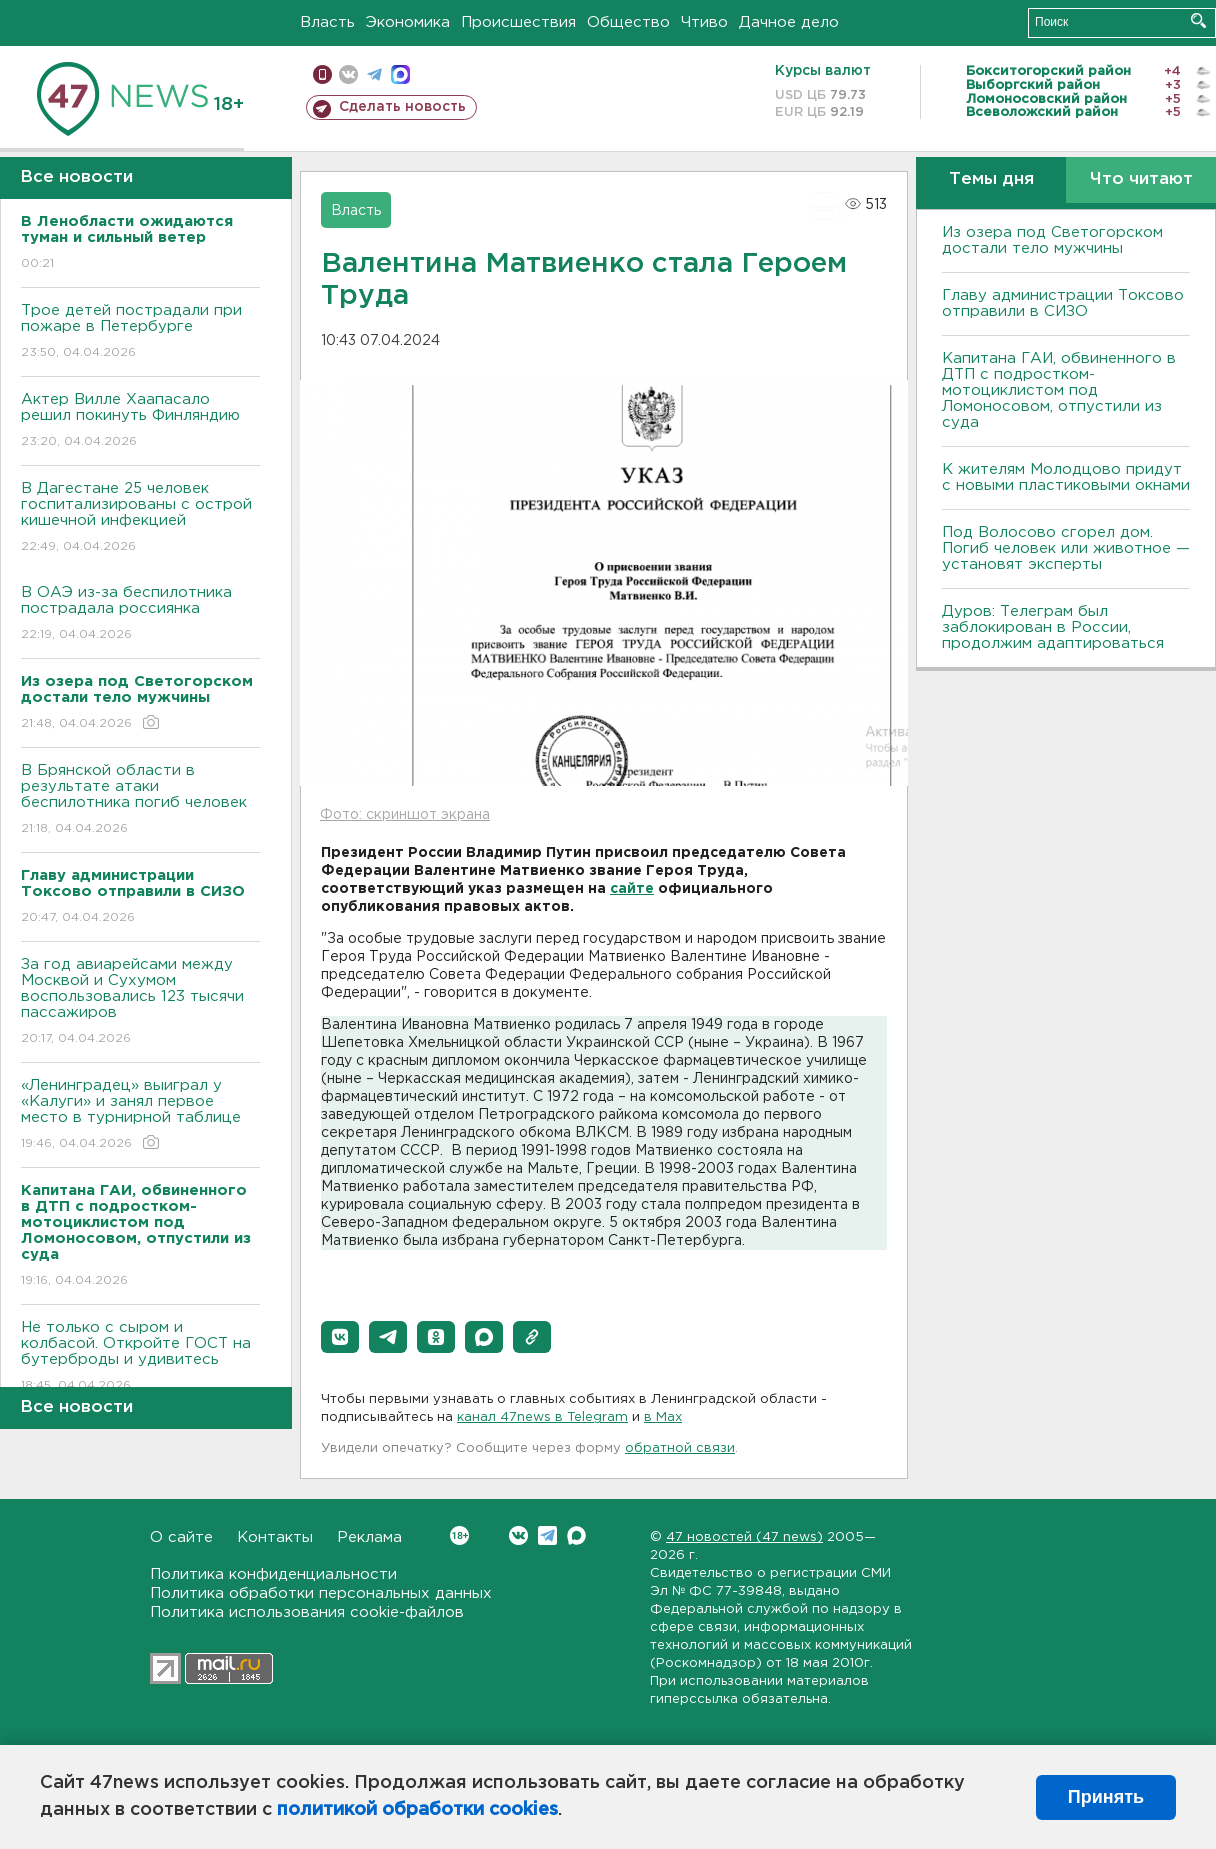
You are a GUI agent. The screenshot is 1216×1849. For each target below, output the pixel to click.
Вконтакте (459, 1535)
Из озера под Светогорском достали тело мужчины (1052, 240)
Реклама (369, 1537)
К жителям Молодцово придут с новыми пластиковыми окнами (1066, 477)
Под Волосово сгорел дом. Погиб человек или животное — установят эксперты (1066, 548)
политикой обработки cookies (417, 1810)
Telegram (547, 1535)
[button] (340, 1337)
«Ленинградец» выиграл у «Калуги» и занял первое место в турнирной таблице (140, 1115)
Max (576, 1535)
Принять (1106, 1797)
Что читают (1141, 179)
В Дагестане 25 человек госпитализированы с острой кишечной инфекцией (140, 518)
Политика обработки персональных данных (321, 1593)
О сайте (181, 1537)
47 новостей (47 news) (744, 1537)
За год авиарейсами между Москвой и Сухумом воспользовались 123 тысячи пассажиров (140, 1002)
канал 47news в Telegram (542, 1417)
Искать (1198, 20)
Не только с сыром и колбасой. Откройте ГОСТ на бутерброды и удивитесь (140, 1357)
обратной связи (680, 1448)
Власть (327, 22)
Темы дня (991, 179)
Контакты (275, 1537)
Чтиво (704, 22)
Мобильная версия (322, 74)
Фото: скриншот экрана (405, 815)
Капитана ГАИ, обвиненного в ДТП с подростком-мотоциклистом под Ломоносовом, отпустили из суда (1059, 390)
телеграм (374, 74)
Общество (628, 22)
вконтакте (348, 74)
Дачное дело (789, 22)
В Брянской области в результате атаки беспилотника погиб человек (140, 800)
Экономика (408, 22)
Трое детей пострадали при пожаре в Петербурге (140, 332)
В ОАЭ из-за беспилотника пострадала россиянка (140, 614)
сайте (632, 889)
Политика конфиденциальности (273, 1574)
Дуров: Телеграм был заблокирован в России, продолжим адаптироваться (1053, 627)
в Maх (663, 1417)
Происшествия (518, 22)
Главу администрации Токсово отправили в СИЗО (1063, 303)
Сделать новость (402, 107)
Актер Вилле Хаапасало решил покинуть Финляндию (140, 421)
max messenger (400, 74)
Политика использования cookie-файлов (307, 1612)
